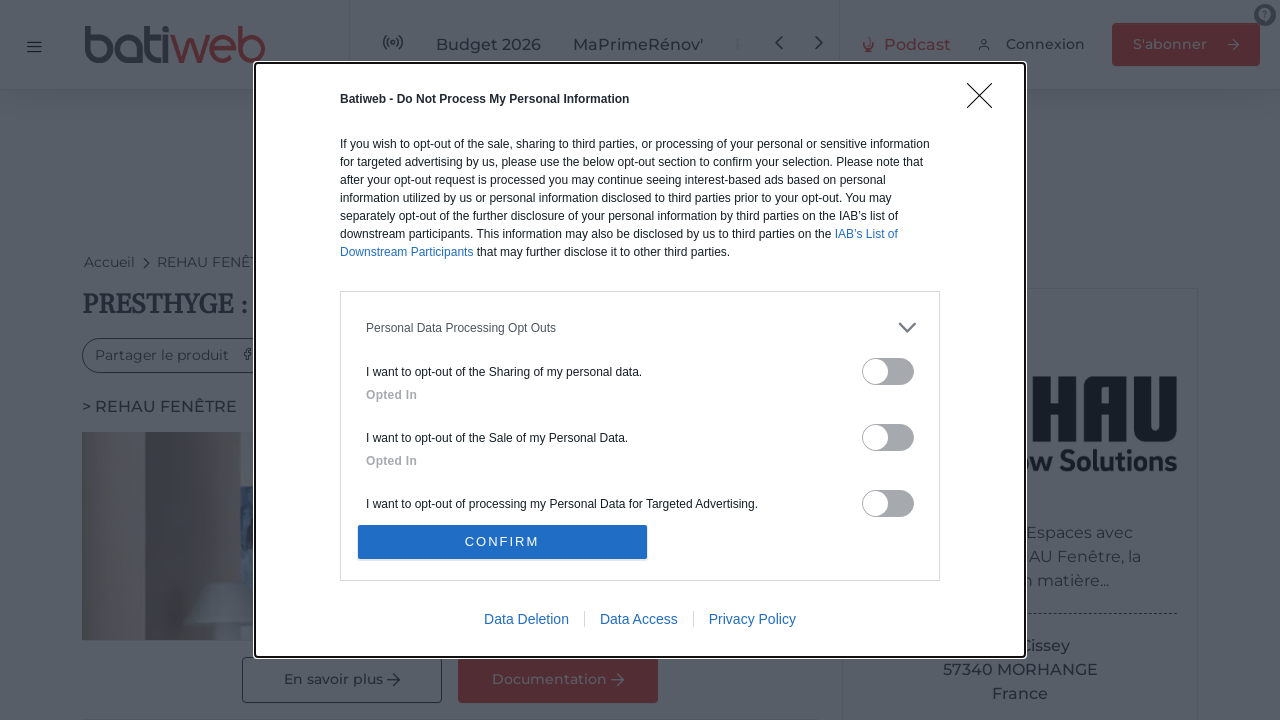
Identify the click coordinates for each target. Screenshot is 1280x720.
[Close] (986, 102)
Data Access (639, 619)
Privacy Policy (752, 619)
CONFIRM (502, 541)
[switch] (888, 371)
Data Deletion (526, 619)
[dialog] (640, 360)
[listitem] (640, 327)
